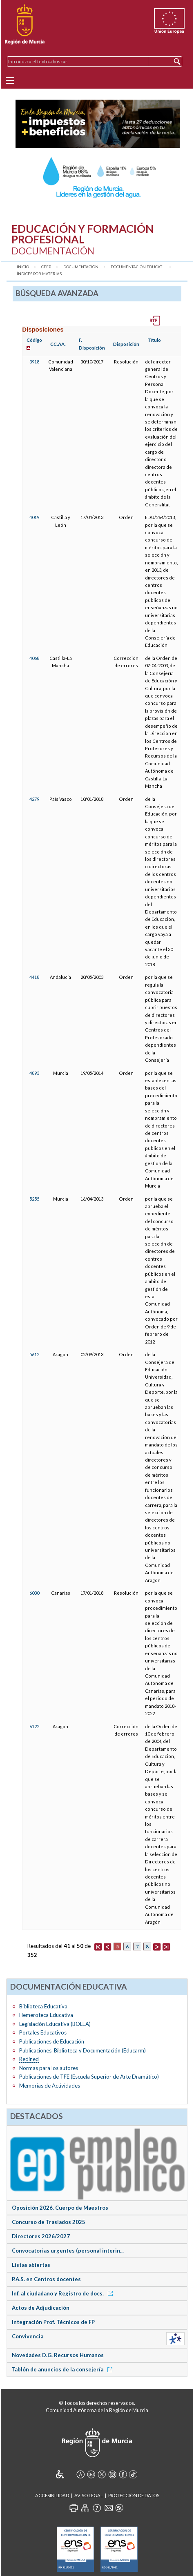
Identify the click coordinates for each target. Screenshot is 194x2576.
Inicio (23, 267)
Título (154, 340)
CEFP (46, 267)
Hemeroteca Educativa (46, 2015)
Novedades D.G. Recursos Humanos (58, 2355)
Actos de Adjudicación (40, 2307)
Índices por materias (39, 274)
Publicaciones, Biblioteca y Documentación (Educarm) (82, 2050)
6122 (34, 1726)
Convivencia (27, 2336)
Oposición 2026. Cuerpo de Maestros (60, 2207)
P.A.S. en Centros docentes (46, 2279)
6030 (34, 1593)
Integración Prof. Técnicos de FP (53, 2322)
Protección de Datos (133, 2495)
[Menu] (10, 80)
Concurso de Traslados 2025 (48, 2222)
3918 (34, 361)
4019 (34, 517)
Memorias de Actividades (49, 2085)
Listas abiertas (31, 2265)
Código (34, 340)
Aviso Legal (88, 2495)
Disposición (126, 344)
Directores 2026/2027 (41, 2236)
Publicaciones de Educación (51, 2041)
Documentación (80, 267)
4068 (34, 658)
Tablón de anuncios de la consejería (63, 2369)
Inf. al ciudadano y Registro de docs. (64, 2293)
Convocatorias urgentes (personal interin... (68, 2250)
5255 (34, 1198)
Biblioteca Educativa (43, 2006)
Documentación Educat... (137, 267)
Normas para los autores (48, 2068)
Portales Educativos (43, 2032)
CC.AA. (58, 344)
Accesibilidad (52, 2495)
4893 (34, 1073)
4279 (34, 799)
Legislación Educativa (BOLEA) (55, 2024)
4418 (34, 977)
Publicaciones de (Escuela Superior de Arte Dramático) (89, 2076)
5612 (34, 1354)
